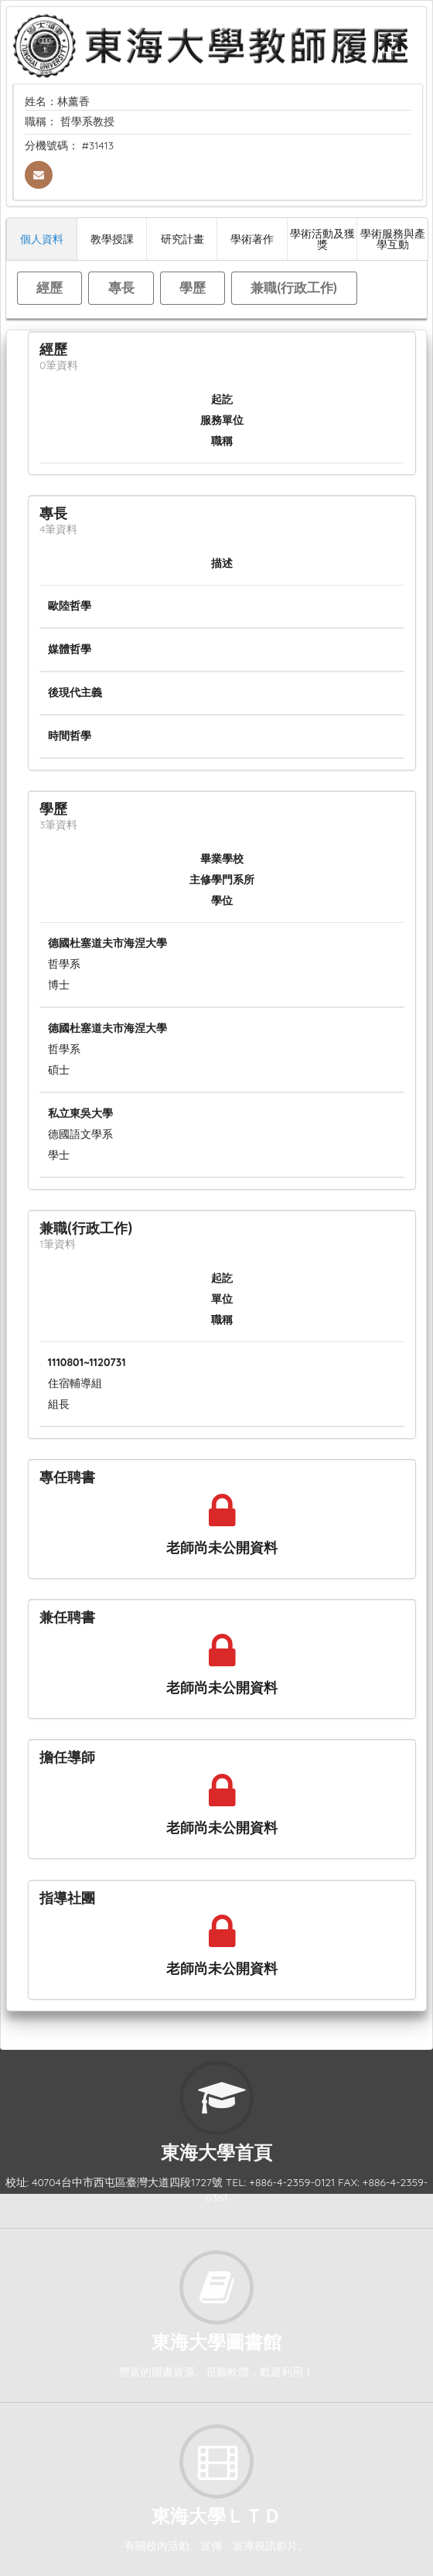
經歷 (49, 287)
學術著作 (252, 238)
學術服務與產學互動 (392, 239)
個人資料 (41, 238)
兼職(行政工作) (294, 287)
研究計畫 (182, 238)
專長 (121, 287)
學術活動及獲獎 (322, 239)
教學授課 (112, 238)
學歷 (192, 287)
